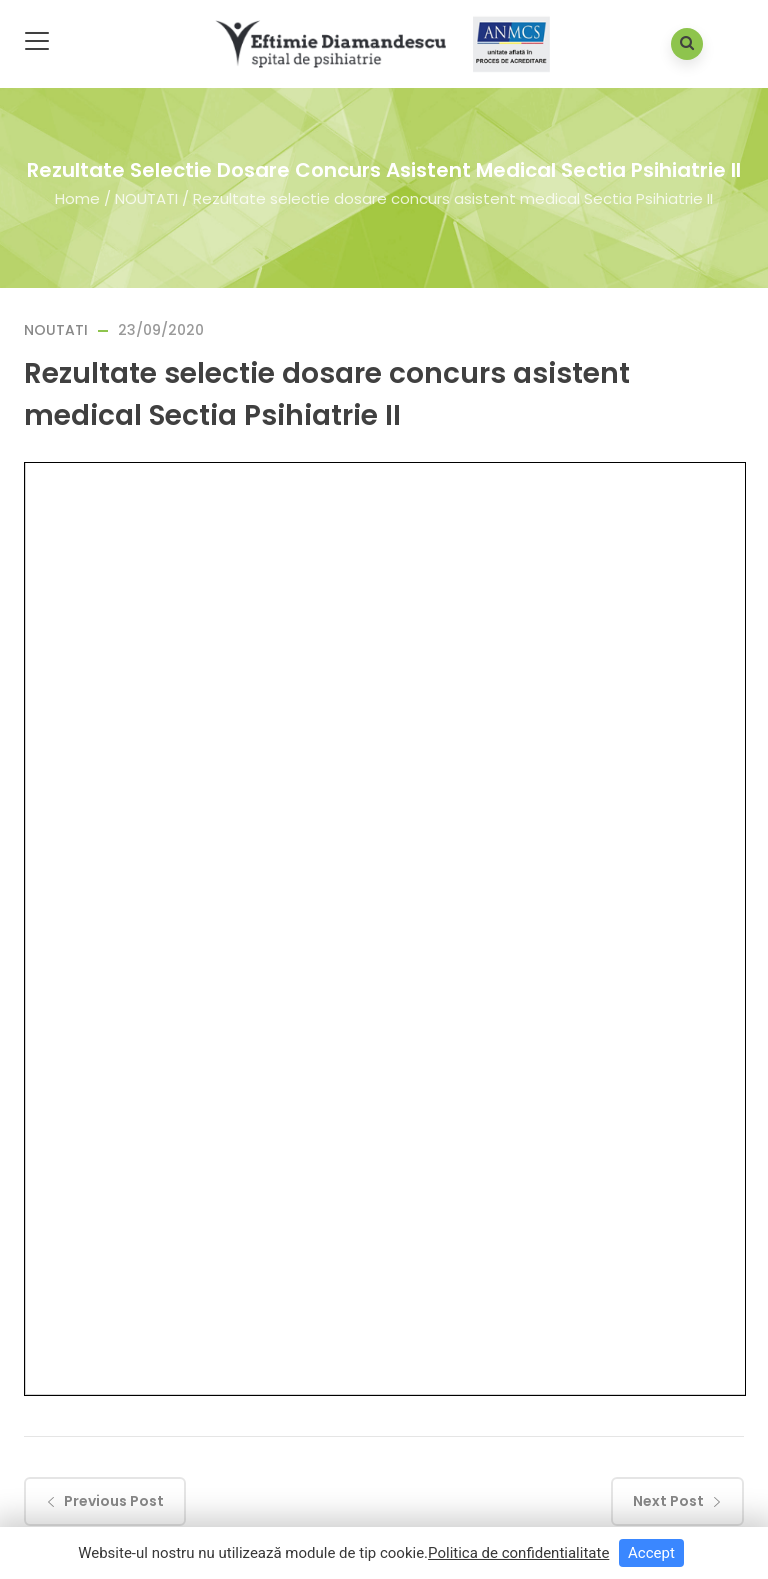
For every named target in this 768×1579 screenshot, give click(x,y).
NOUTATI (146, 197)
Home (77, 197)
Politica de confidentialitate (518, 1553)
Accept (651, 1553)
